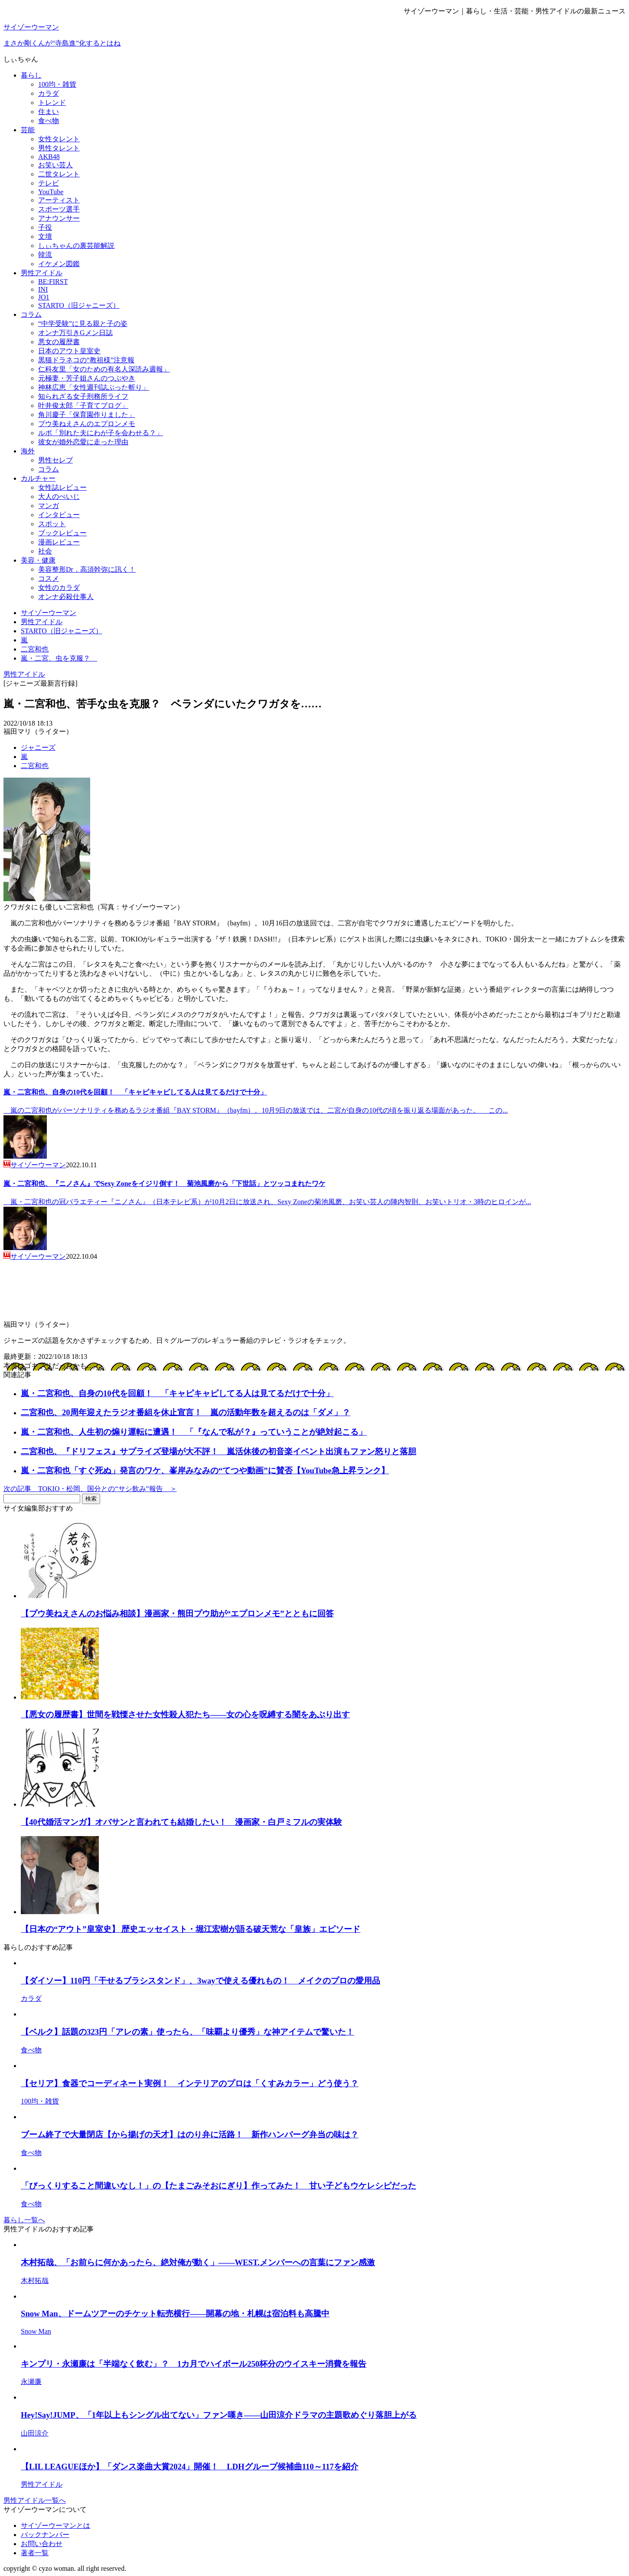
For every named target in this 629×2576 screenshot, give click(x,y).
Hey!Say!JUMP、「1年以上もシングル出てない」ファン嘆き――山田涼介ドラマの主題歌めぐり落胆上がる (219, 2415)
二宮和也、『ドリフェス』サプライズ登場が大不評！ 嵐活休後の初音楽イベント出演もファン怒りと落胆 (218, 1451)
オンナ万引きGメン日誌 (75, 332)
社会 (45, 551)
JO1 (43, 297)
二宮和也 (35, 765)
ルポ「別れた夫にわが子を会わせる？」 (100, 432)
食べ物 (48, 120)
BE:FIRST (53, 281)
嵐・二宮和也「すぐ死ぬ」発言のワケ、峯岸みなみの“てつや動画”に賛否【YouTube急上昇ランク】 (205, 1470)
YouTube (50, 191)
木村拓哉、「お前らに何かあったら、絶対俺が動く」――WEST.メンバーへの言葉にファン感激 (198, 2262)
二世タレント (59, 174)
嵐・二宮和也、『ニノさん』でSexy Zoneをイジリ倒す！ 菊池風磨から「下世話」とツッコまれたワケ (164, 1183)
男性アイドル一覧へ (34, 2500)
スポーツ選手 (59, 209)
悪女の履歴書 (59, 341)
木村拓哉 (35, 2280)
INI (43, 289)
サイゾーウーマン (31, 27)
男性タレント (59, 148)
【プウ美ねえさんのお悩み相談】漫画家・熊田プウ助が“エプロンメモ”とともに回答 (177, 1613)
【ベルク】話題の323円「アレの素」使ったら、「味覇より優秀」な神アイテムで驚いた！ (187, 2031)
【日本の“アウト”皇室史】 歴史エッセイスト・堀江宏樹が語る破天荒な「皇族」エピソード (190, 1929)
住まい (48, 111)
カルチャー (38, 478)
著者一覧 (35, 2552)
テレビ (48, 183)
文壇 (45, 236)
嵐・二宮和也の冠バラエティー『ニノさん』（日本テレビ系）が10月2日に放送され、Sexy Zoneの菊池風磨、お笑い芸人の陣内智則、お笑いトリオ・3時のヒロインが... (267, 1201)
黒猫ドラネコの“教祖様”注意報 (86, 360)
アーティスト (59, 200)
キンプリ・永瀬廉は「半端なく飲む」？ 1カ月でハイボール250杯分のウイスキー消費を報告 (193, 2363)
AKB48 (49, 156)
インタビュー (59, 514)
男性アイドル (41, 273)
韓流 (45, 254)
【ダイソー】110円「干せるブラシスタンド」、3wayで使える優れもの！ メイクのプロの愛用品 (200, 1980)
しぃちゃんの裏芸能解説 (76, 245)
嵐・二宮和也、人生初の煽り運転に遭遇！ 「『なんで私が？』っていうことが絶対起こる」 (194, 1431)
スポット (52, 524)
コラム (31, 314)
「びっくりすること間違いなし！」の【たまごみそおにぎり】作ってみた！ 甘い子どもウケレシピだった (218, 2185)
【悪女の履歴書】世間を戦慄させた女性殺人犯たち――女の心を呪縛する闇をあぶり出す (185, 1714)
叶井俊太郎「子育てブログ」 (83, 405)
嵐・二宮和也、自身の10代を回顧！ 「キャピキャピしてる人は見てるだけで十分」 (135, 1092)
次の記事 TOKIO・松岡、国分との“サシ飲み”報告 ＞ (90, 1488)
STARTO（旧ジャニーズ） (79, 305)
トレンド (52, 102)
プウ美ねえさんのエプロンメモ (86, 423)
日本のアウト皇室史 (69, 351)
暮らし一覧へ (24, 2220)
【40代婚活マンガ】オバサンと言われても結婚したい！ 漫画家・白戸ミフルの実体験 (181, 1822)
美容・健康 (38, 560)
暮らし (31, 75)
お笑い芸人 (55, 165)
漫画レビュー (59, 542)
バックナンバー (45, 2534)
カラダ (48, 93)
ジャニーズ (38, 747)
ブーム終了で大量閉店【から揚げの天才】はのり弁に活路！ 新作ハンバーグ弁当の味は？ (189, 2134)
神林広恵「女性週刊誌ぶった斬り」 (93, 387)
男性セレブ (55, 460)
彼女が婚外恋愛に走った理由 (83, 442)
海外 (28, 451)
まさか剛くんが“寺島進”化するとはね (62, 43)
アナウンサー (59, 218)
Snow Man (36, 2331)
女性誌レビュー (62, 487)
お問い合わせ (41, 2543)
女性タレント (59, 139)
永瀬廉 (31, 2381)
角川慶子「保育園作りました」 (86, 414)
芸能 (28, 130)
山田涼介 (35, 2433)
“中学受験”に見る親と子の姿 (82, 323)
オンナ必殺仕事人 (66, 596)
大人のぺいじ (59, 496)
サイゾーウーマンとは (55, 2525)
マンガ (48, 505)
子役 (45, 227)
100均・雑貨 (57, 84)
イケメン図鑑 (59, 263)
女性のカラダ (59, 587)
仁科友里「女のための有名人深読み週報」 (104, 369)
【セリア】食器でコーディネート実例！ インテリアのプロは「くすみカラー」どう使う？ (189, 2083)
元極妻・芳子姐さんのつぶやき (86, 378)
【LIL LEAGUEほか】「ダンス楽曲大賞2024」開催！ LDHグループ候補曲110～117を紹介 (189, 2466)
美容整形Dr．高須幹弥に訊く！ (87, 569)
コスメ (48, 578)
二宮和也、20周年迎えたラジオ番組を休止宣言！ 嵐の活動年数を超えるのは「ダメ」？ (185, 1412)
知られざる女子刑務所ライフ (83, 396)
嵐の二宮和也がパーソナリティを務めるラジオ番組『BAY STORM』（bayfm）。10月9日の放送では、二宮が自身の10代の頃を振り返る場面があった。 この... (255, 1110)
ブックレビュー (62, 533)
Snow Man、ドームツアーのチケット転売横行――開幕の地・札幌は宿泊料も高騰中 (175, 2313)
